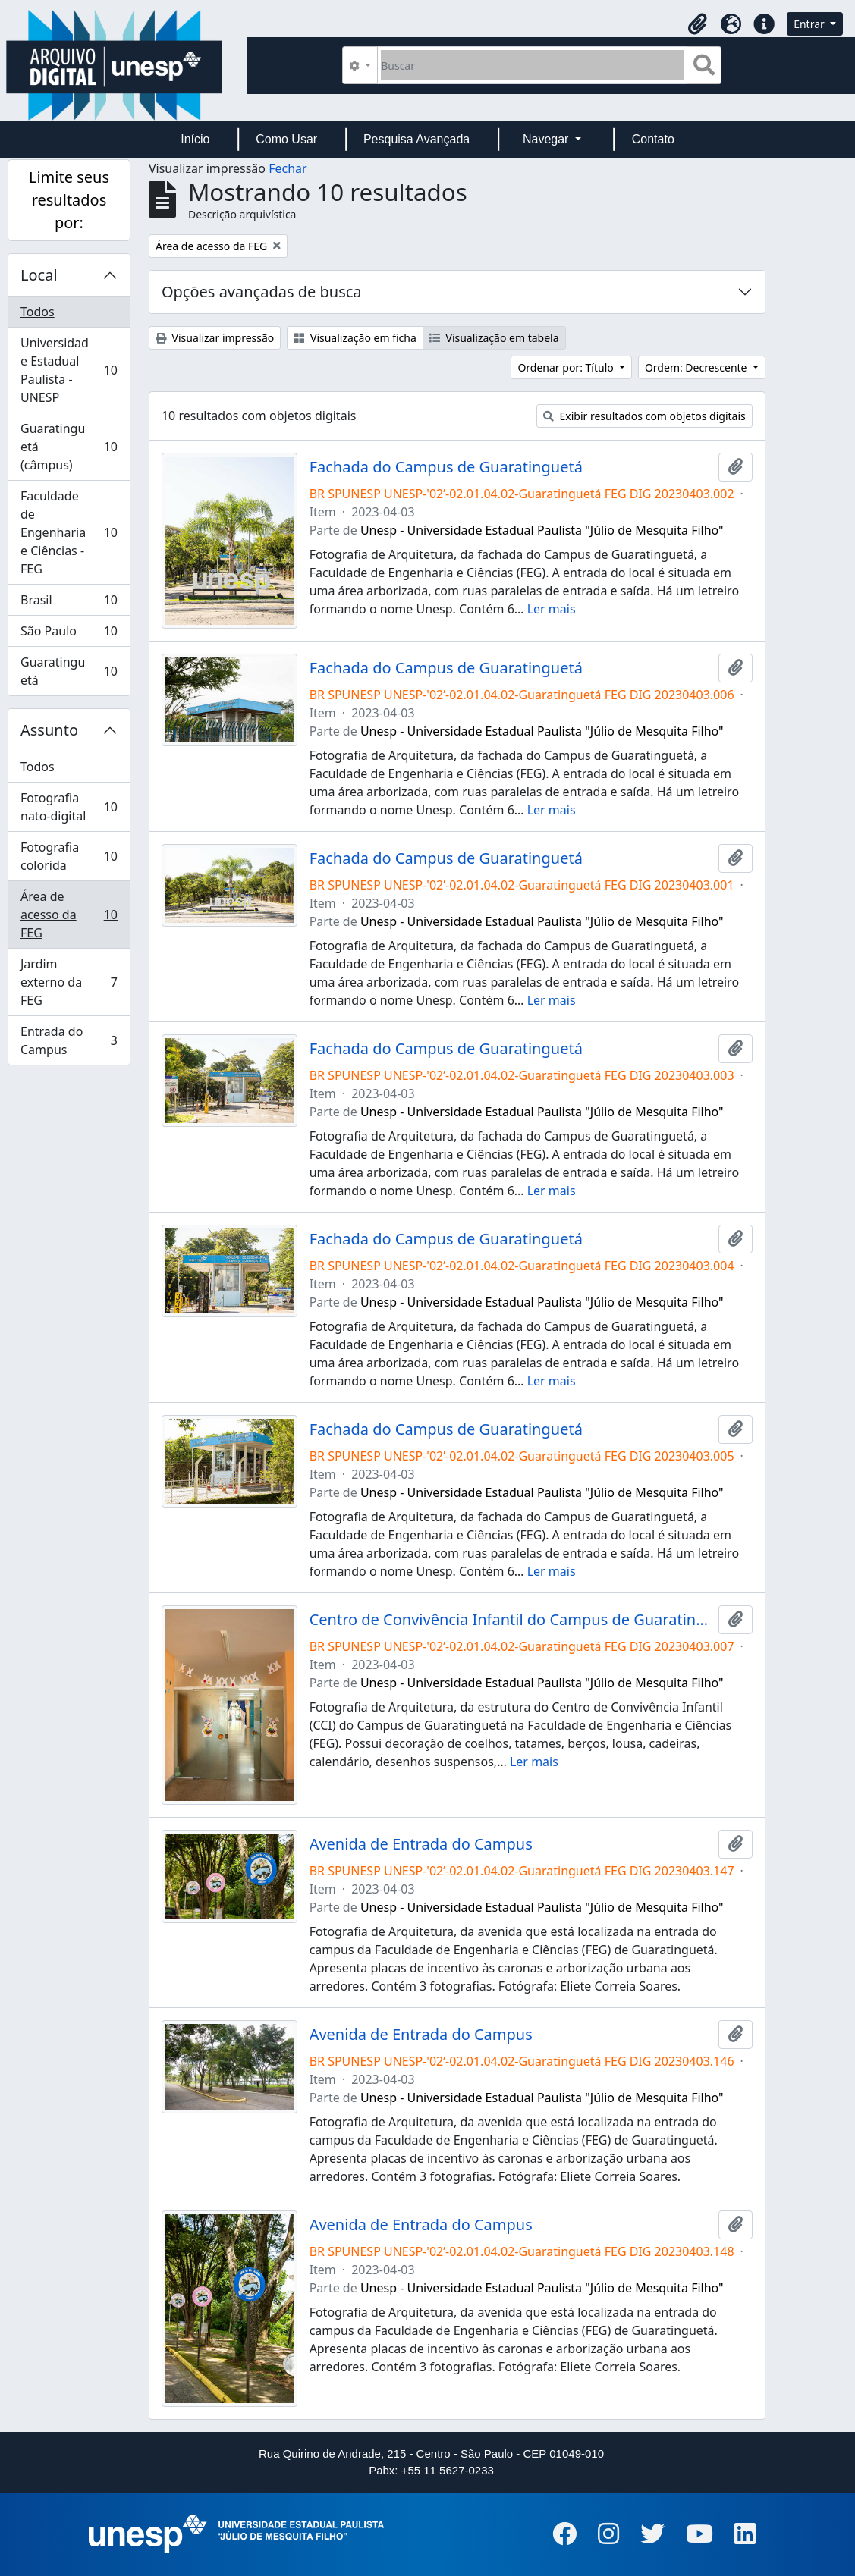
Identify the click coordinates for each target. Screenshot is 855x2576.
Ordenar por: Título (566, 367)
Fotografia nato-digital (69, 806)
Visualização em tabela (494, 338)
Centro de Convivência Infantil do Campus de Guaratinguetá (511, 1620)
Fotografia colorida (69, 856)
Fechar (287, 168)
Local (39, 275)
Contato (653, 139)
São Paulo (69, 634)
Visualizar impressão (215, 338)
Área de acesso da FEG (69, 914)
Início (195, 139)
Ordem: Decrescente (697, 367)
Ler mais (551, 609)
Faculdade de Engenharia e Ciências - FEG (69, 532)
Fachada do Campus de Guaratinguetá (446, 467)
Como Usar (286, 139)
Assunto (49, 730)
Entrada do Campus (69, 1040)
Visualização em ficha (355, 338)
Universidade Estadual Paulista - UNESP (69, 370)
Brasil (69, 603)
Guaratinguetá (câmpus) (69, 446)
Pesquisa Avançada (416, 139)
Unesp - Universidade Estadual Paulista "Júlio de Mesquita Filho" (542, 530)
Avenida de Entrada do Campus (421, 1844)
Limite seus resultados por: (69, 200)
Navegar (547, 139)
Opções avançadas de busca (262, 291)
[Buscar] (532, 65)
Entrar (810, 24)
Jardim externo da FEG (69, 982)
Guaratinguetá (69, 671)
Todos (37, 311)
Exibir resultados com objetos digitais (644, 416)
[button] (697, 24)
